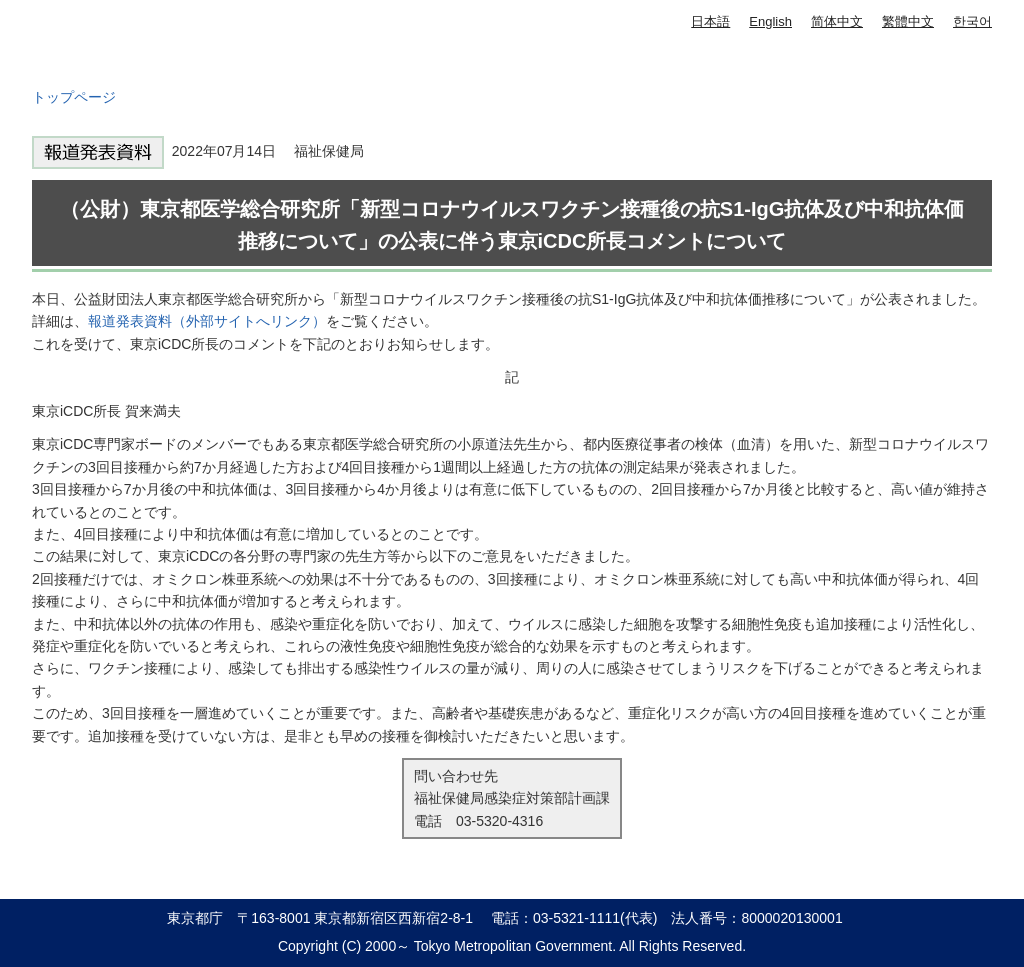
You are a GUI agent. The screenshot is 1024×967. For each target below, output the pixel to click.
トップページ (74, 97)
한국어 (972, 21)
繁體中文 (908, 21)
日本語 (710, 21)
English (770, 21)
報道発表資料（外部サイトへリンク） (207, 321)
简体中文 (837, 21)
